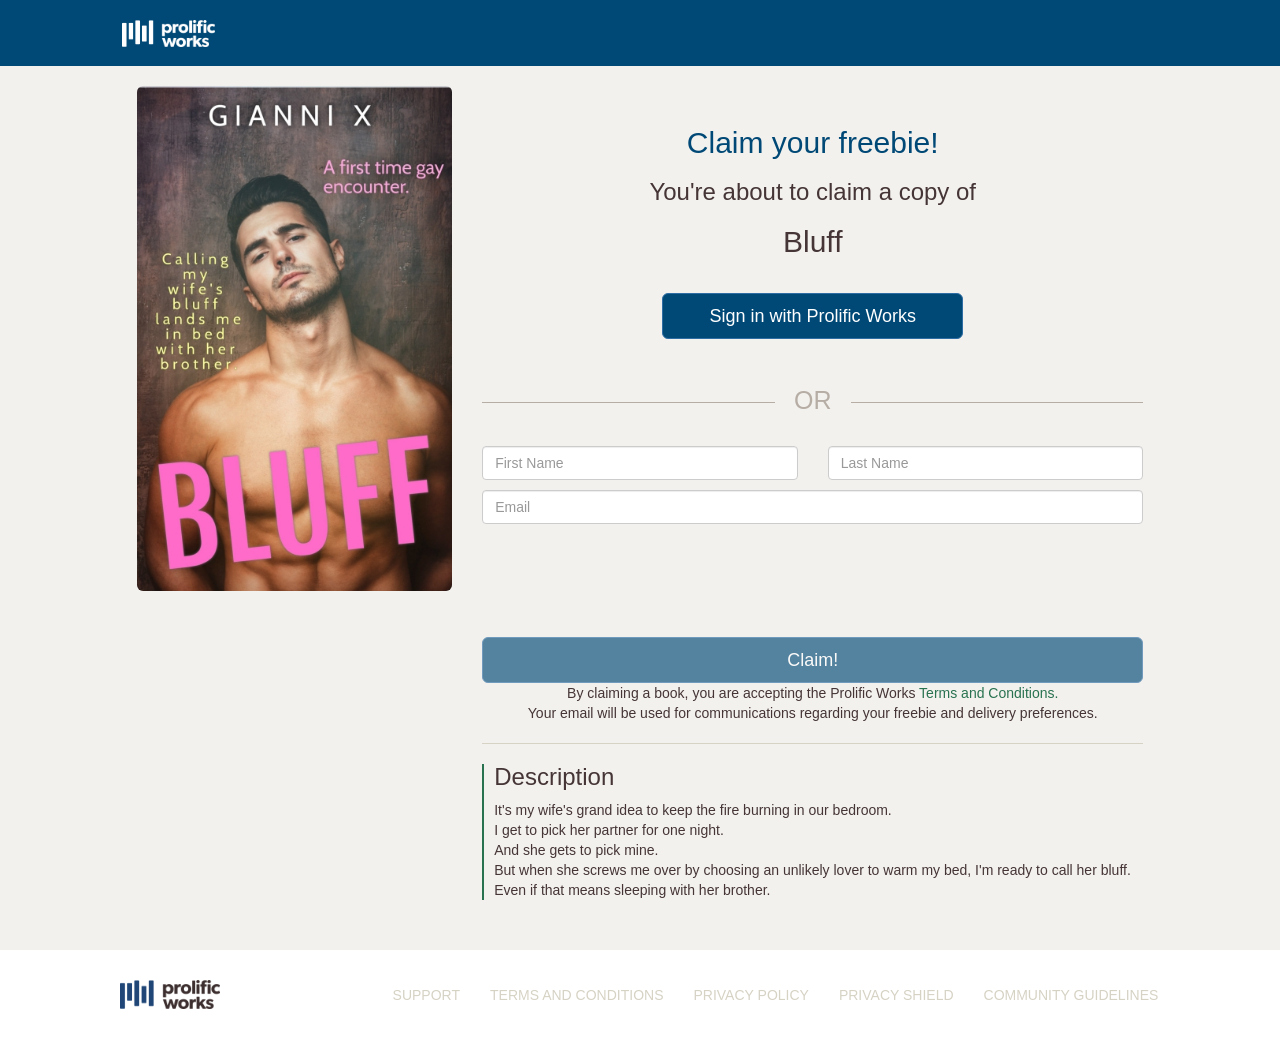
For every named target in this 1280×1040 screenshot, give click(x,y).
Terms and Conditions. (988, 693)
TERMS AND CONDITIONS (576, 995)
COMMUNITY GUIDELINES (1071, 995)
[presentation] (813, 573)
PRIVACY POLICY (750, 995)
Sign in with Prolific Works (812, 316)
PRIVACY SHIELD (896, 995)
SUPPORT (426, 995)
